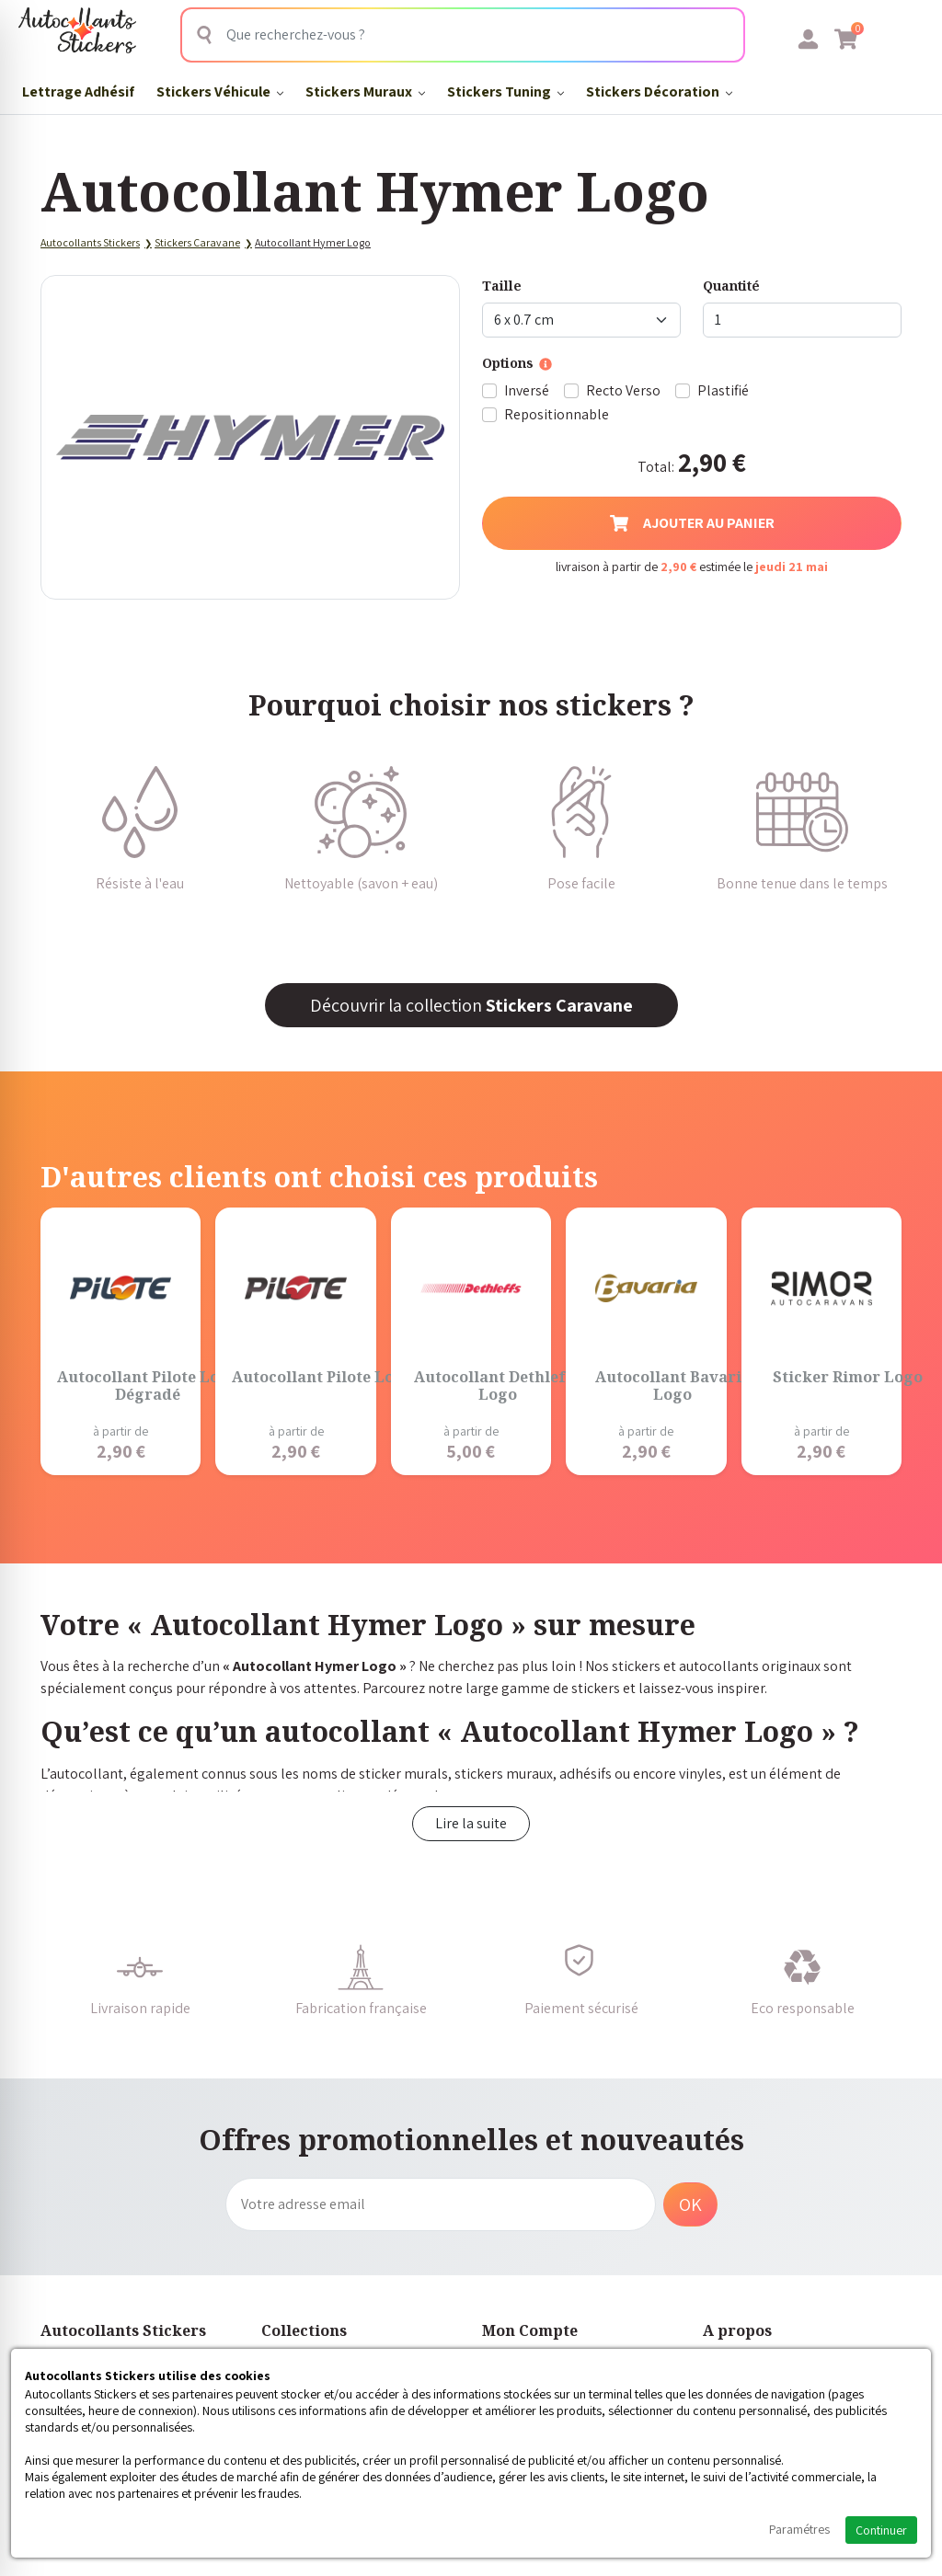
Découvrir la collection (471, 1005)
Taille (502, 285)
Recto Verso (623, 390)
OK (690, 2204)
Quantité (731, 285)
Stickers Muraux (365, 91)
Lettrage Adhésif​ (78, 91)
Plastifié (723, 390)
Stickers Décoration (659, 91)
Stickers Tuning (505, 91)
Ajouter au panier (692, 522)
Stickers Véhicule (219, 91)
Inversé (526, 390)
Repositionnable (556, 414)
